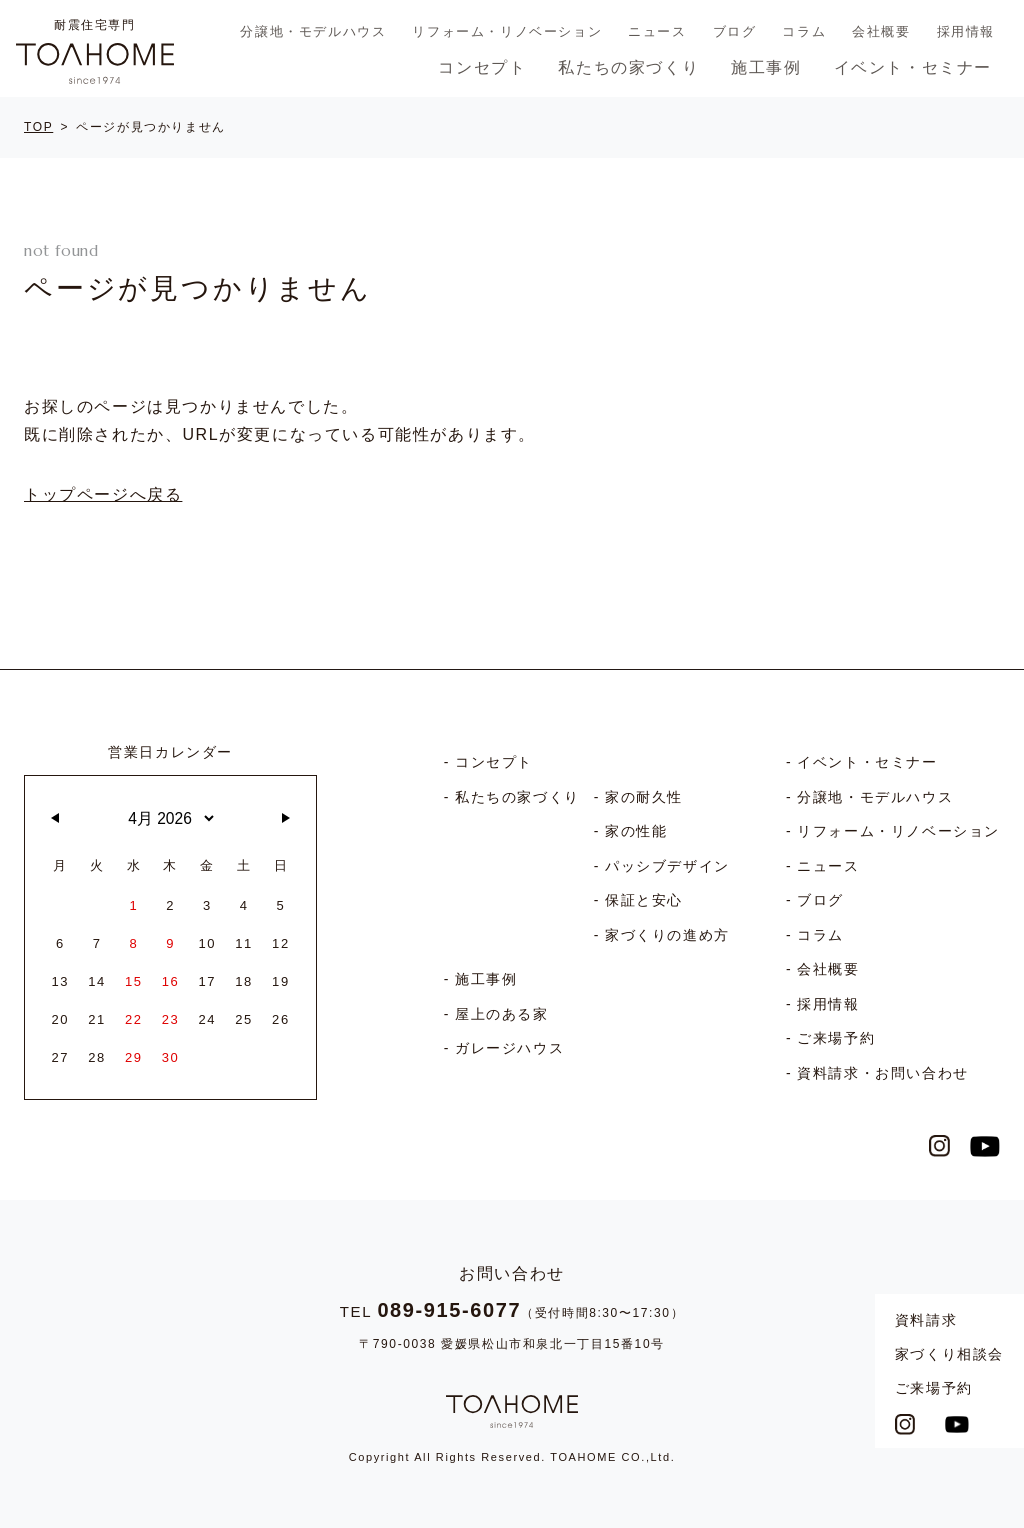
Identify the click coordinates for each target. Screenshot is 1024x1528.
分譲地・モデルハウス (313, 31)
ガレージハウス (509, 1048)
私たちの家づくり (628, 67)
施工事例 (766, 67)
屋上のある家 (502, 1014)
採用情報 (966, 31)
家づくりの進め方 (667, 935)
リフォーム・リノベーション (507, 31)
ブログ (735, 31)
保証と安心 (644, 900)
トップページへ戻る (103, 494)
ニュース (657, 31)
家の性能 (636, 831)
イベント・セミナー (913, 67)
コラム (804, 31)
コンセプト (482, 67)
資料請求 (926, 1320)
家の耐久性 (644, 797)
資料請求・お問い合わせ (883, 1073)
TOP (38, 127)
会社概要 (881, 31)
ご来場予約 (934, 1388)
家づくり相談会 (949, 1354)
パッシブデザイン (667, 866)
